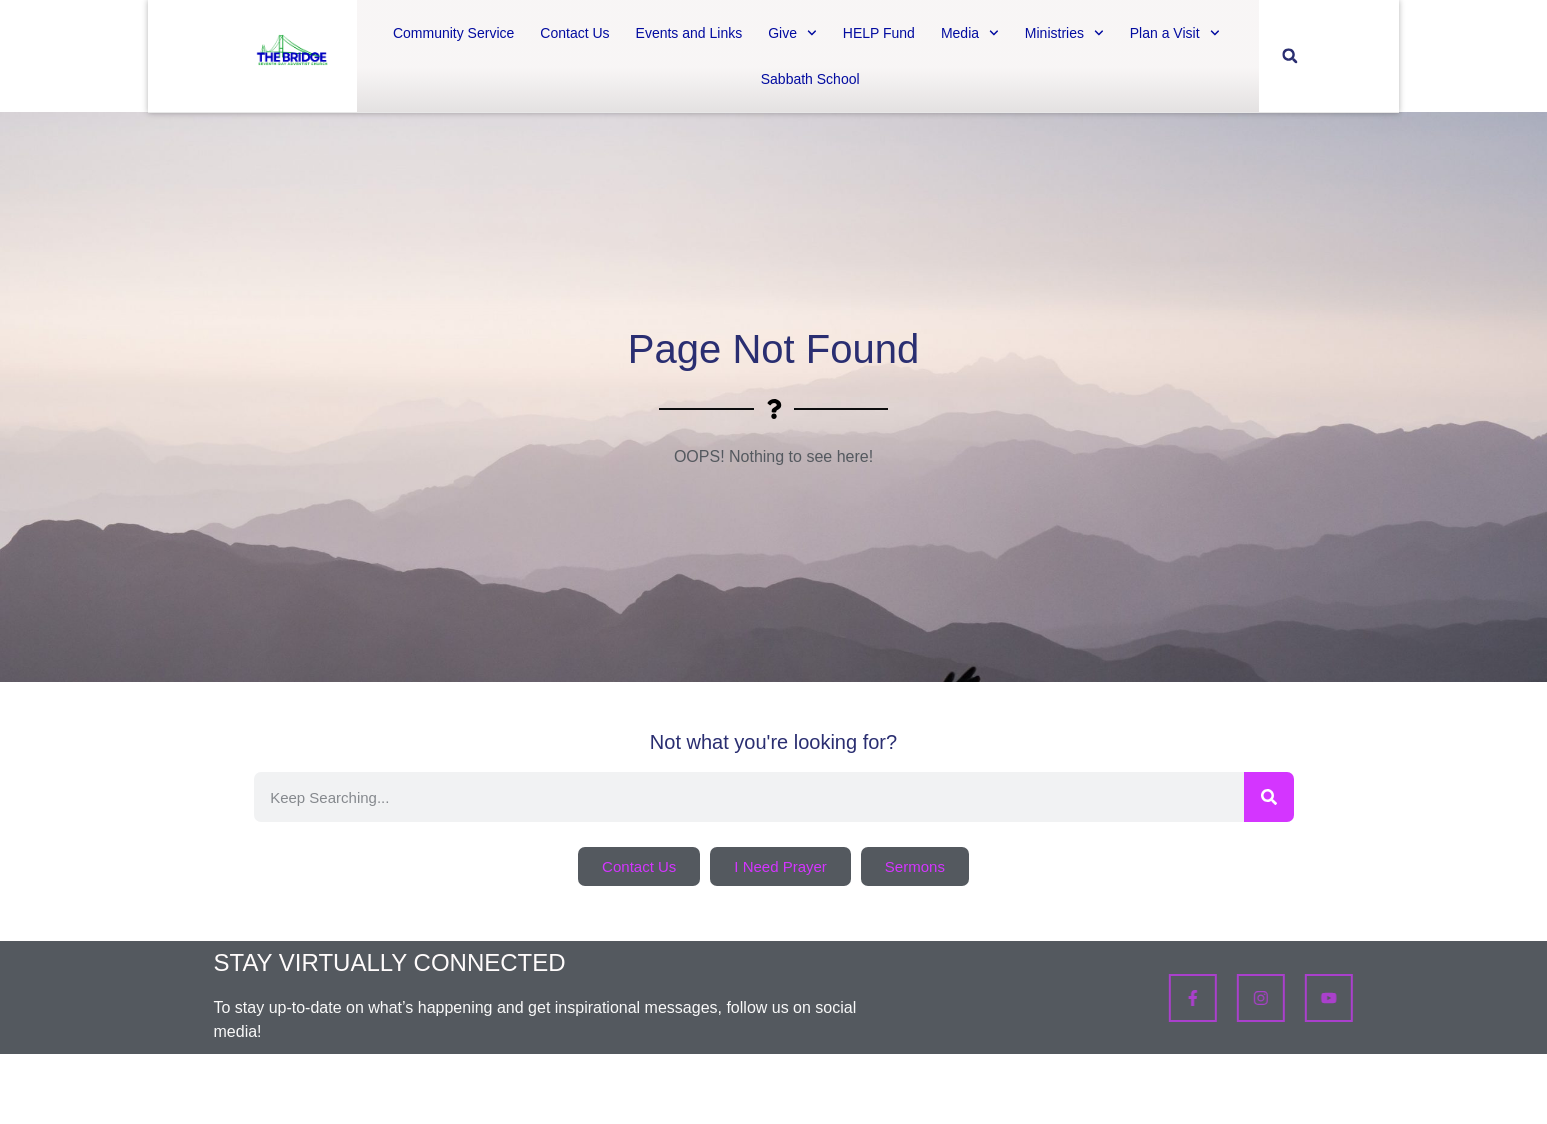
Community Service (453, 33)
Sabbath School (810, 79)
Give (792, 33)
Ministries (1064, 33)
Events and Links (689, 33)
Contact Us (574, 33)
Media (970, 33)
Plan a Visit (1175, 33)
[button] (1290, 56)
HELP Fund (879, 33)
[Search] (1269, 797)
